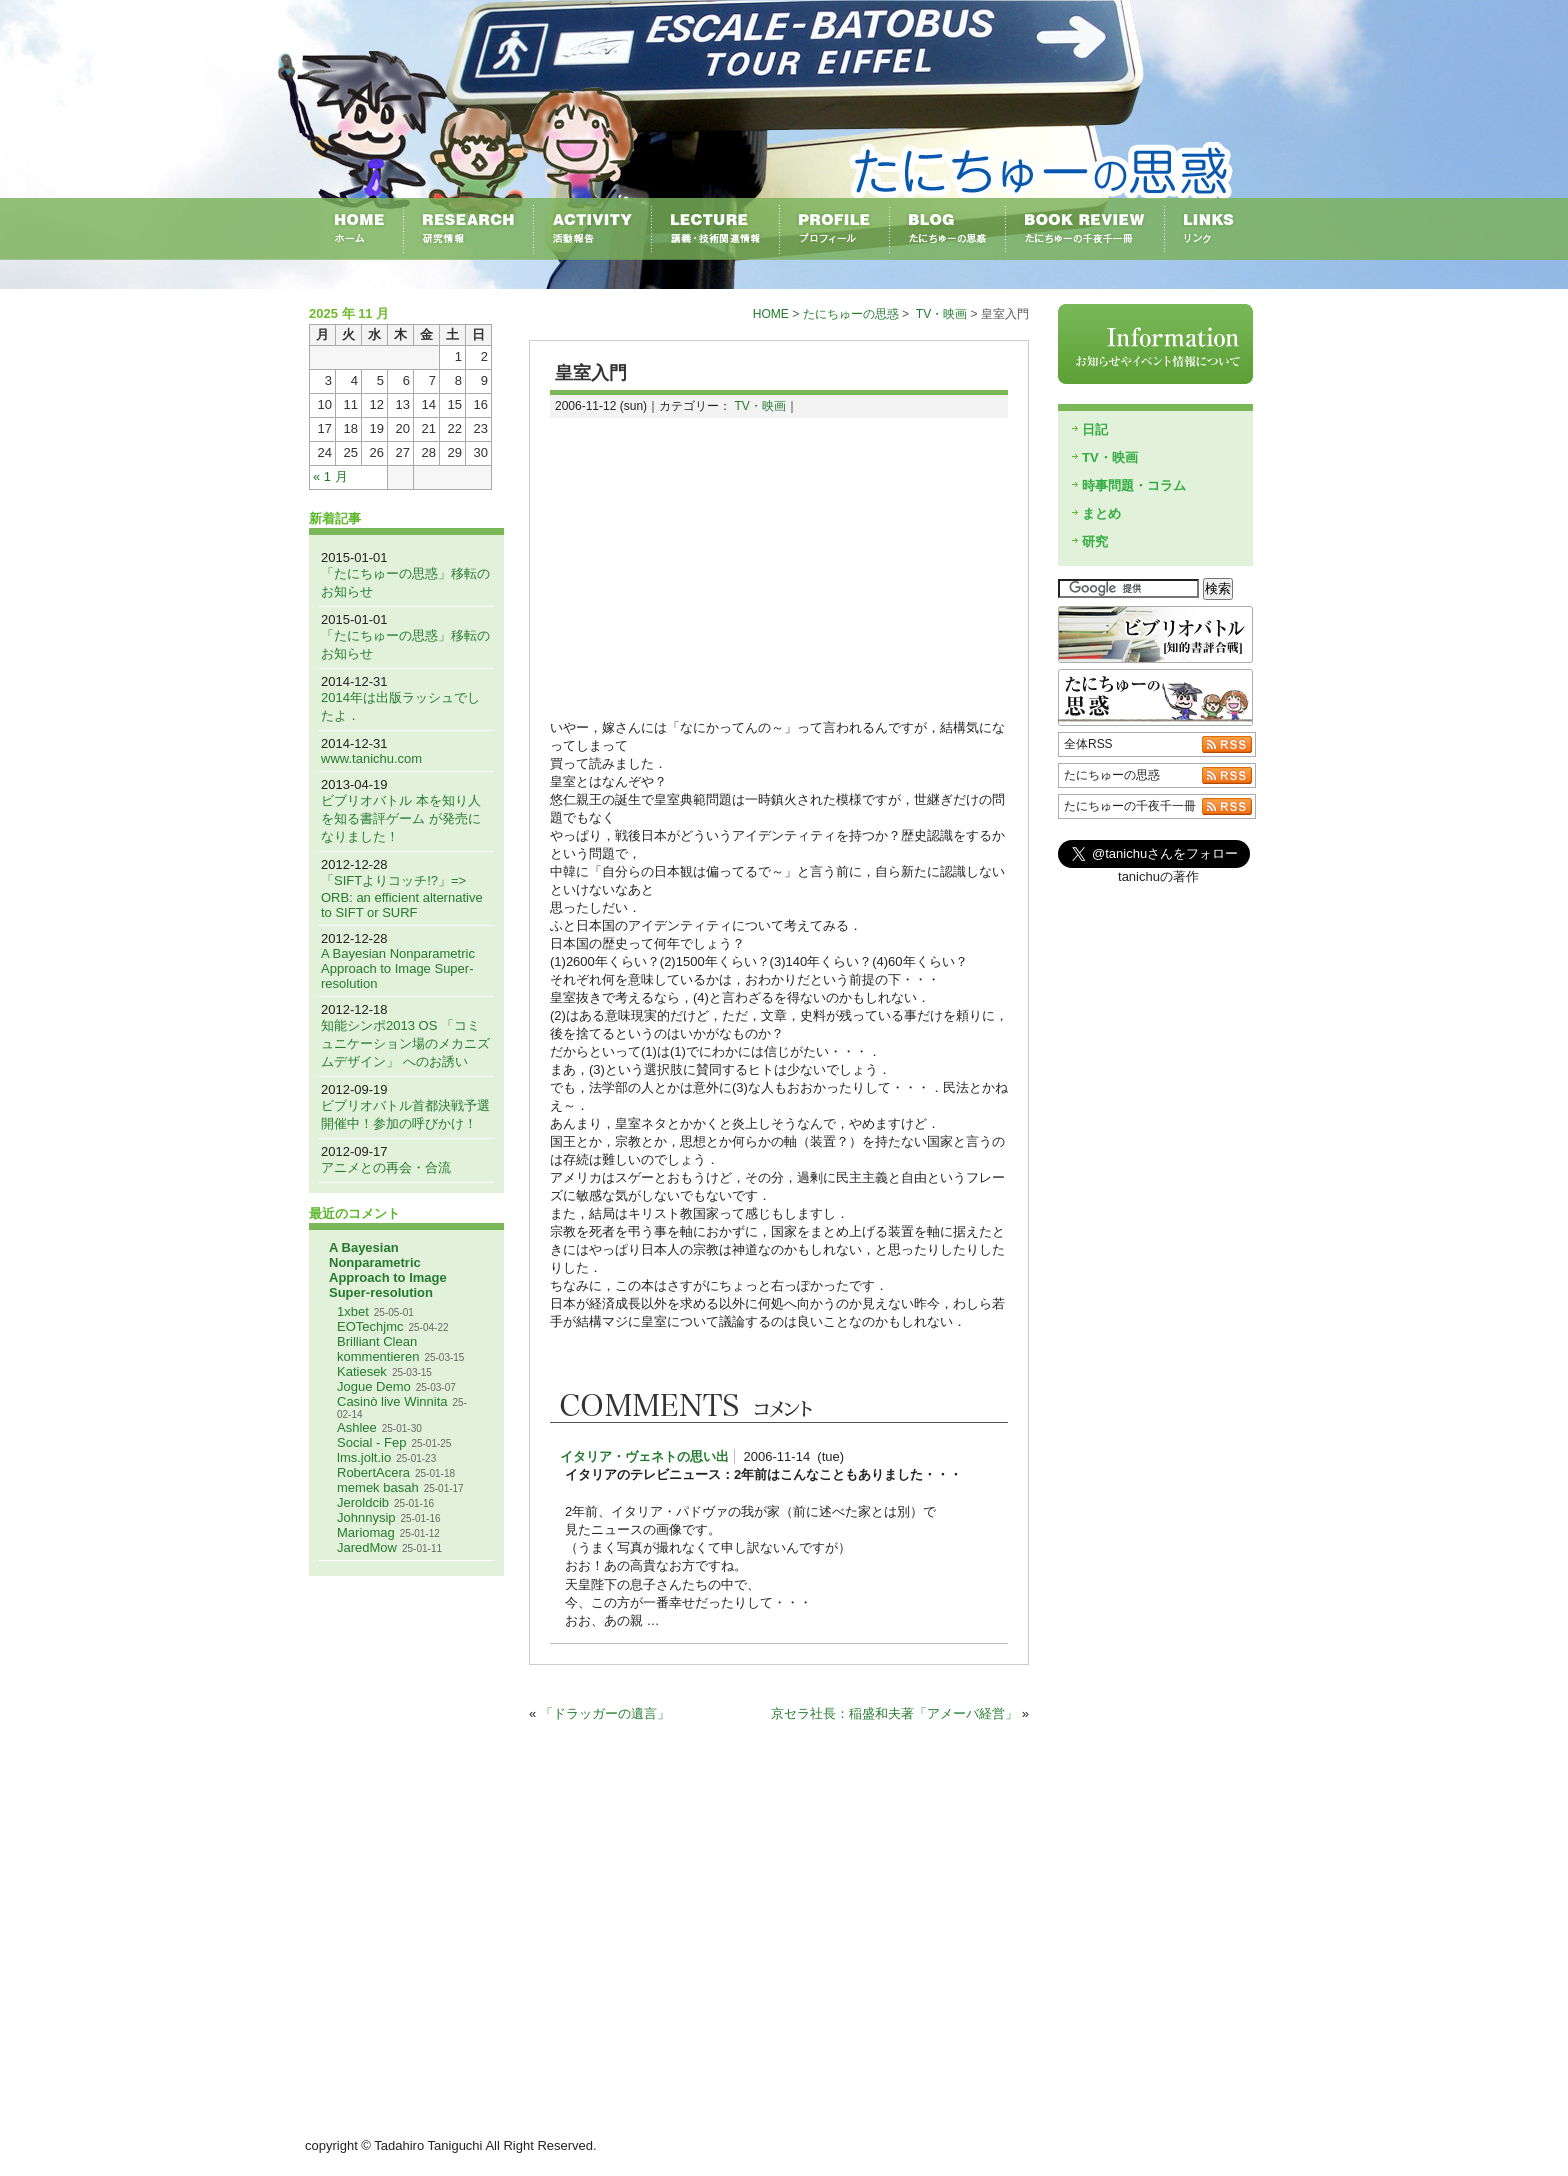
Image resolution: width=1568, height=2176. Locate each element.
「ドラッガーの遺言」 (605, 1713)
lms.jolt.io (364, 1457)
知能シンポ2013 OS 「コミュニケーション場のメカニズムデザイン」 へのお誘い (405, 1043)
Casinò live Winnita (392, 1401)
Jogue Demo (374, 1386)
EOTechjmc (370, 1326)
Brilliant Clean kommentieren (378, 1349)
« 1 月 (330, 476)
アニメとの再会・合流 (386, 1167)
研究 (1095, 541)
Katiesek (362, 1371)
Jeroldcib (363, 1502)
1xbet (353, 1311)
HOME (771, 314)
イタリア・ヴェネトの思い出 (644, 1456)
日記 (1095, 429)
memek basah (378, 1487)
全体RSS (1088, 744)
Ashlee (357, 1427)
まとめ (1101, 513)
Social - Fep (371, 1442)
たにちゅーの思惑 (851, 314)
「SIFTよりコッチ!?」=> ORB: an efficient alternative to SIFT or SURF (402, 896)
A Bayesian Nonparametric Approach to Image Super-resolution (398, 968)
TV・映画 (941, 314)
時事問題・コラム (1134, 485)
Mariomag (366, 1532)
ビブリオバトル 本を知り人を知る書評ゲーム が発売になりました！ (401, 818)
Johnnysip (366, 1517)
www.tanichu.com (371, 758)
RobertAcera (373, 1472)
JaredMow (367, 1547)
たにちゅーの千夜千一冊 (1130, 806)
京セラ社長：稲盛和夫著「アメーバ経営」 (894, 1713)
